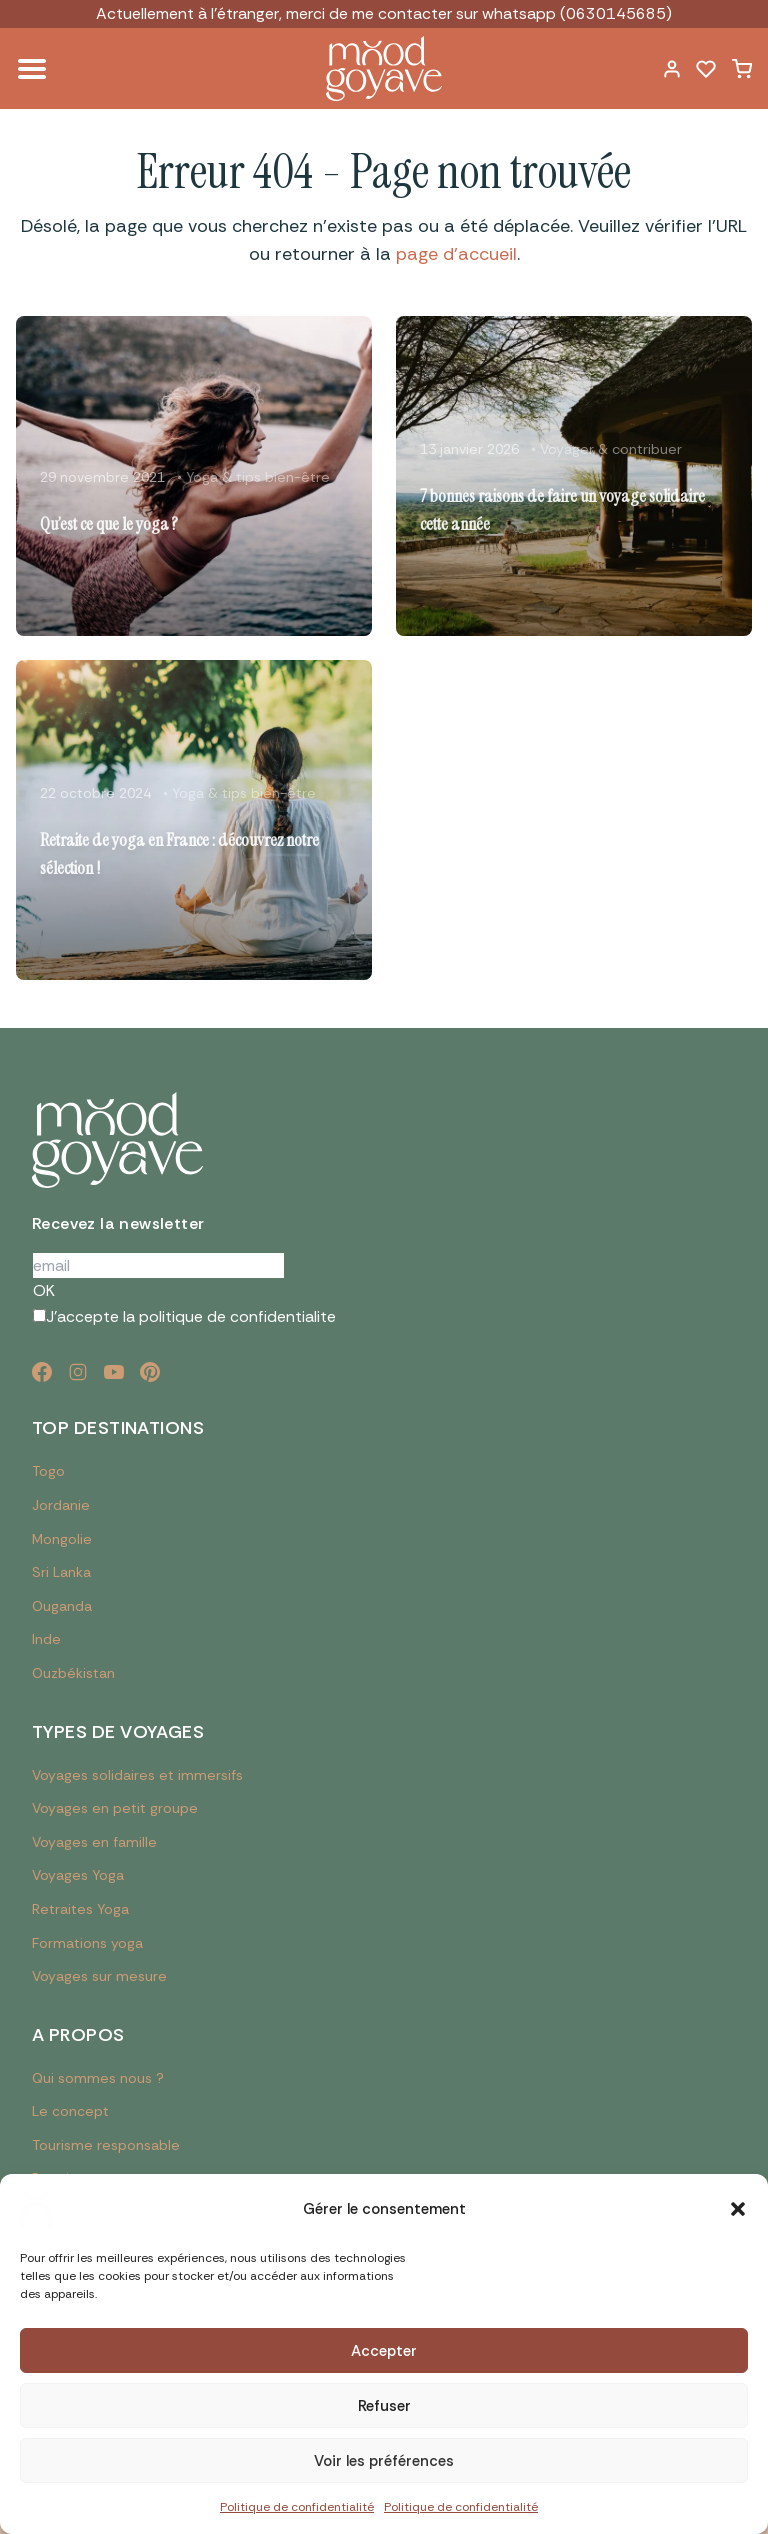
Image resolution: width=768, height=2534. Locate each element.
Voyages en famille (94, 1842)
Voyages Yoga (78, 1875)
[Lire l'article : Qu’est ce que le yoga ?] (194, 476)
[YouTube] (114, 1372)
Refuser (384, 2406)
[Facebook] (42, 1372)
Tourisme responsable (106, 2145)
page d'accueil (456, 254)
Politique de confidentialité (297, 2507)
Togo (48, 1471)
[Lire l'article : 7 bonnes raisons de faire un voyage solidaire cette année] (574, 476)
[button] (738, 2209)
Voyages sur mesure (99, 1976)
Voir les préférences (384, 2461)
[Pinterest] (150, 1372)
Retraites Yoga (80, 1909)
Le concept (70, 2111)
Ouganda (62, 1606)
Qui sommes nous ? (98, 2078)
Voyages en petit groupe (115, 1808)
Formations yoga (87, 1943)
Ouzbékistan (73, 1673)
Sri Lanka (61, 1572)
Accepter (384, 2351)
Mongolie (62, 1539)
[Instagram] (78, 1372)
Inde (46, 1639)
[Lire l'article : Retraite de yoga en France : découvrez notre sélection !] (194, 820)
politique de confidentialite (237, 1316)
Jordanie (61, 1505)
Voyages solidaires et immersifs (137, 1775)
